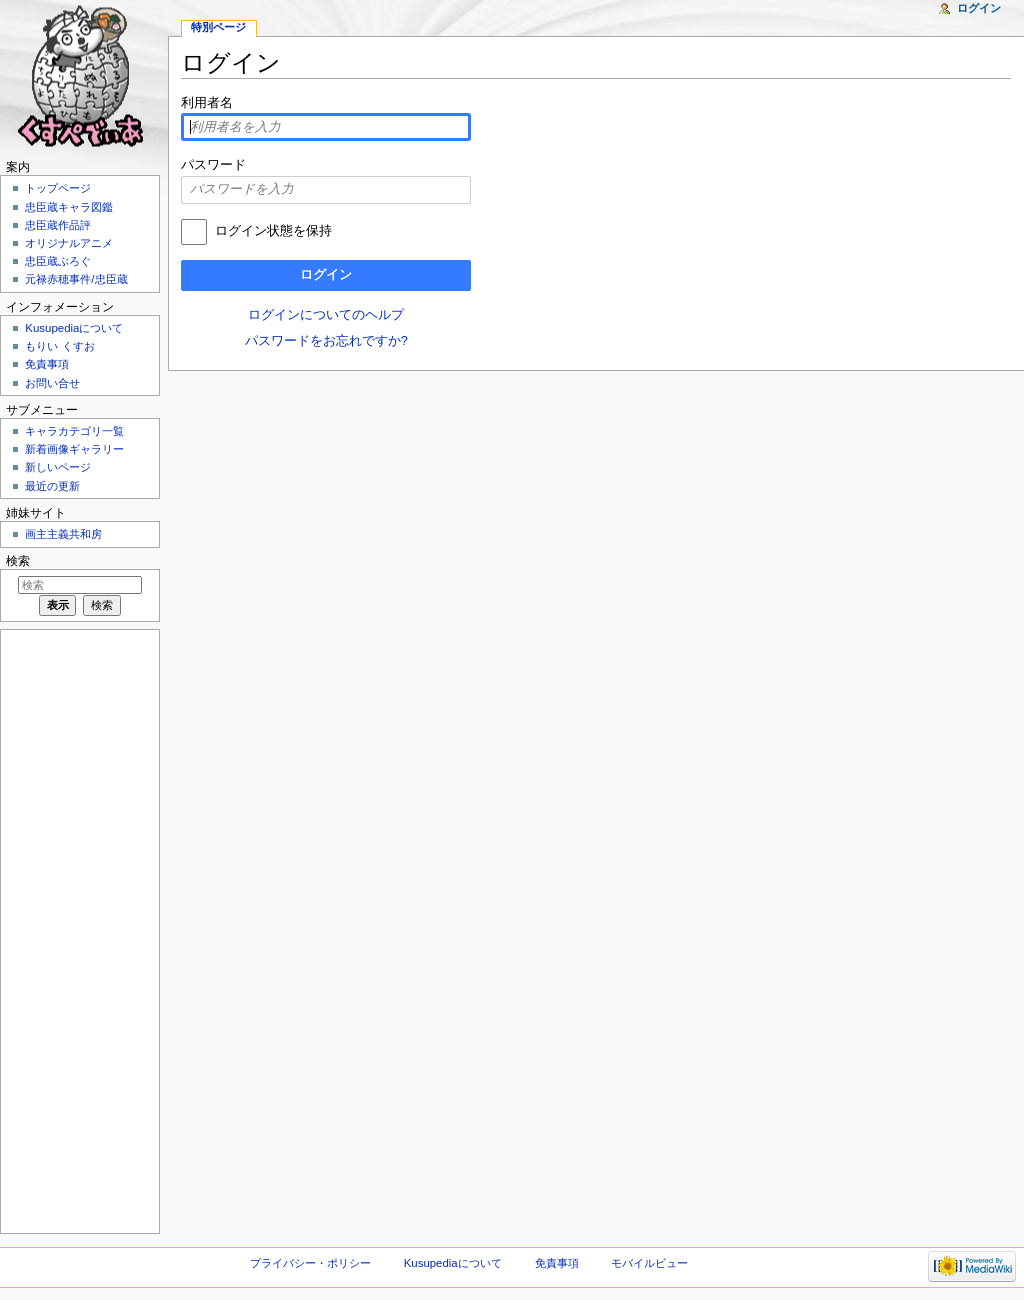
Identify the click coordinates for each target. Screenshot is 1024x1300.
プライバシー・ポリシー (310, 1263)
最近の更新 (52, 486)
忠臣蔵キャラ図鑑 (69, 207)
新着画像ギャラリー (74, 449)
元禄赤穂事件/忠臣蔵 (76, 279)
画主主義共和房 (63, 534)
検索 (18, 561)
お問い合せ (52, 383)
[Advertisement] (78, 930)
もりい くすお (59, 346)
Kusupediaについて (74, 328)
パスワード (213, 165)
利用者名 (207, 103)
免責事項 (47, 364)
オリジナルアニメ (69, 243)
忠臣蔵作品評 (58, 225)
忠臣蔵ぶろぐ (58, 261)
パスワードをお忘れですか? (326, 341)
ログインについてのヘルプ (326, 315)
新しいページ (58, 467)
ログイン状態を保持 (273, 231)
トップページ (58, 188)
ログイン (326, 275)
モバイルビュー (649, 1263)
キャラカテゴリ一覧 (74, 431)
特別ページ (218, 27)
